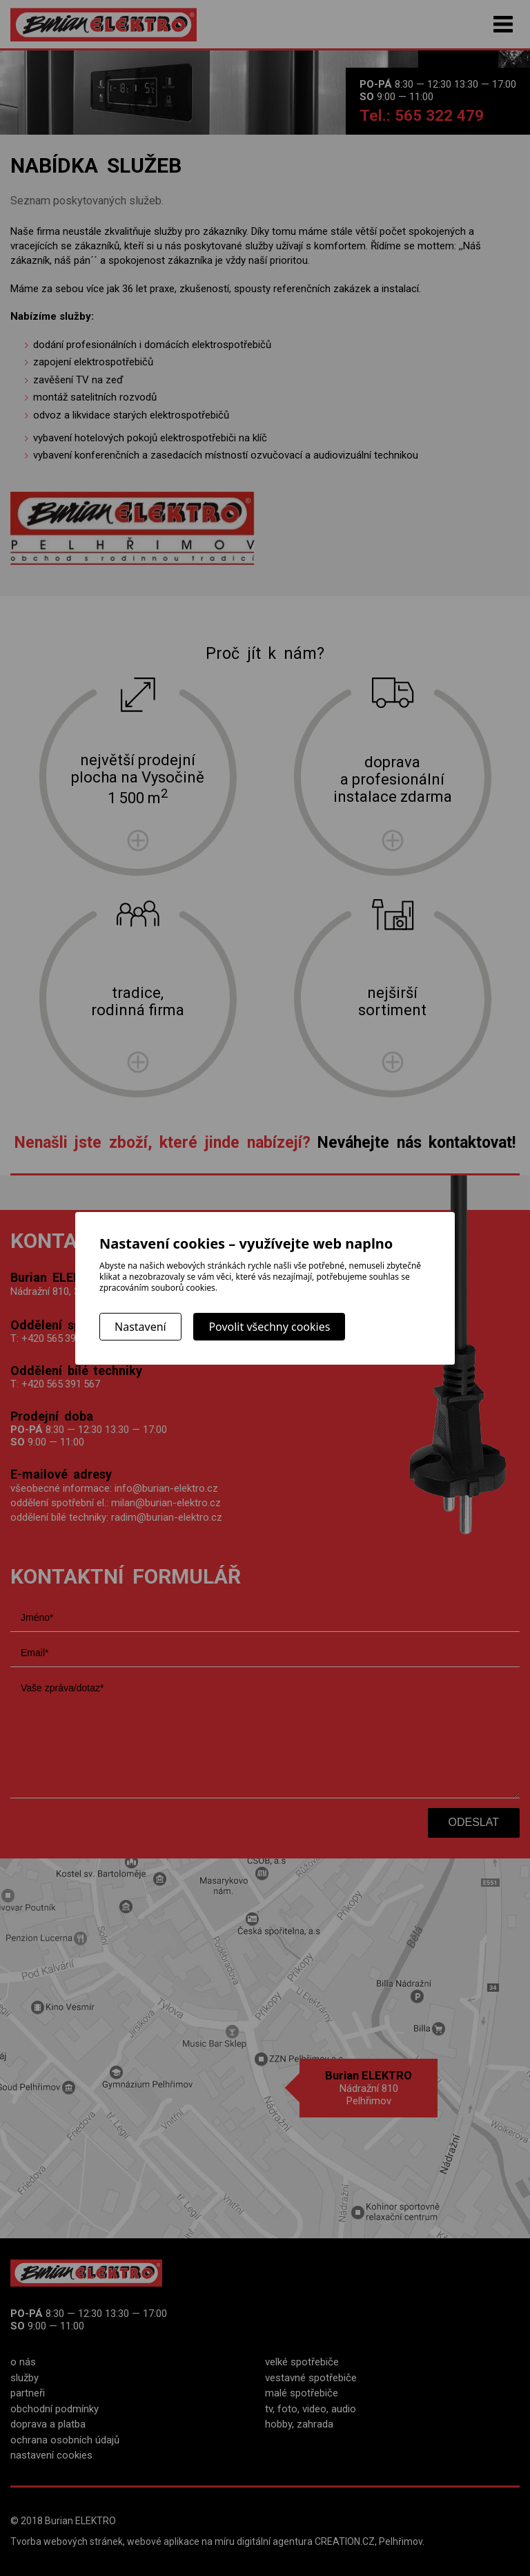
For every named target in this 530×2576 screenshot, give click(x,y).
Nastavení (140, 1326)
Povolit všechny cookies (269, 1326)
